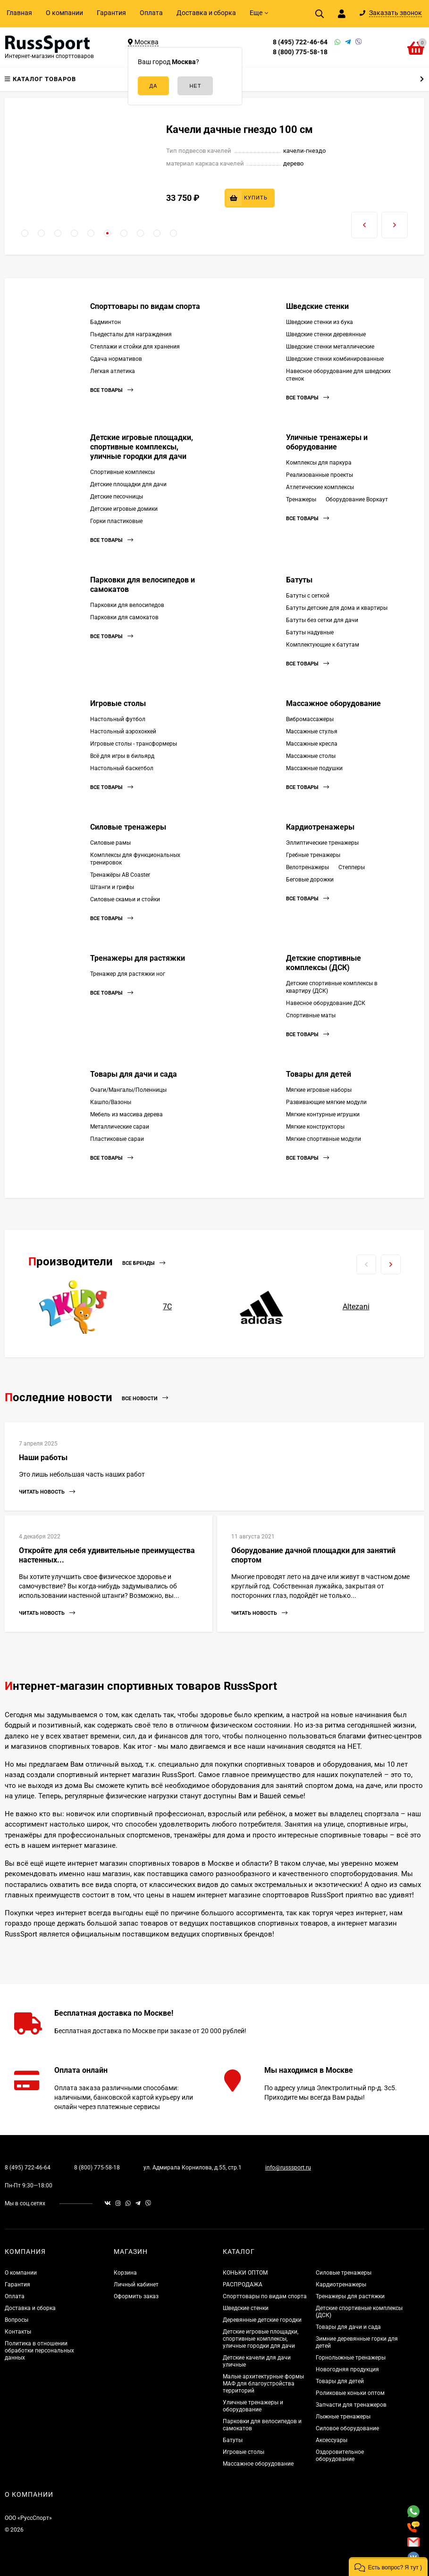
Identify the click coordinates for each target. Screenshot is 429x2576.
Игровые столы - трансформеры (133, 743)
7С (167, 1306)
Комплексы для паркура (319, 462)
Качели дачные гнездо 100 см (239, 129)
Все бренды (143, 1263)
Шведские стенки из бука (319, 322)
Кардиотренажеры (320, 827)
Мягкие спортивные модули (323, 1139)
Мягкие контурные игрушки (323, 1114)
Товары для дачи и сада (133, 1074)
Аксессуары (331, 2440)
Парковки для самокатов (124, 617)
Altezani (356, 1306)
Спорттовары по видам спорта (145, 306)
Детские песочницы (116, 496)
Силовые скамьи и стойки (125, 899)
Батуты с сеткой (307, 595)
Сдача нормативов (116, 359)
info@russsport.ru (288, 2167)
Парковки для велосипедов (127, 605)
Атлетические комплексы (320, 487)
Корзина (125, 2272)
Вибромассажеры (310, 719)
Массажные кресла (311, 743)
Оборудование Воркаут (357, 499)
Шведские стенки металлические (330, 346)
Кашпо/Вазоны (110, 1102)
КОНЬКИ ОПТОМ (245, 2272)
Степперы (351, 867)
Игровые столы (118, 703)
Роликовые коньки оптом (350, 2393)
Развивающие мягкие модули (326, 1102)
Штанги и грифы (112, 887)
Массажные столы (311, 756)
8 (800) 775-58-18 (300, 52)
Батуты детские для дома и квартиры (336, 608)
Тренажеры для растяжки (137, 958)
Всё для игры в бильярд (122, 756)
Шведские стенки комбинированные (335, 359)
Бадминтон (105, 322)
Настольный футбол (117, 719)
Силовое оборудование (347, 2428)
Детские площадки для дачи (128, 484)
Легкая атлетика (112, 371)
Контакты (18, 2331)
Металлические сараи (119, 1126)
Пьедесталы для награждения (131, 334)
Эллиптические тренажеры (322, 842)
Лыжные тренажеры (343, 2416)
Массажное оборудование (333, 703)
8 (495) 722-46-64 (300, 42)
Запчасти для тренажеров (351, 2404)
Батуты (299, 579)
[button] (24, 233)
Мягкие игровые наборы (319, 1090)
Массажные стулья (311, 731)
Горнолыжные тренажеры (351, 2357)
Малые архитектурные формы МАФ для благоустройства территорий (263, 2383)
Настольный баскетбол (121, 768)
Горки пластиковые (116, 521)
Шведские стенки (317, 306)
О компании (64, 13)
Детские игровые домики (124, 509)
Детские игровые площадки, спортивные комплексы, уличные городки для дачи (141, 447)
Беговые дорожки (310, 879)
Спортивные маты (311, 1015)
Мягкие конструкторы (315, 1126)
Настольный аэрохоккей (123, 731)
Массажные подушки (314, 768)
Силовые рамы (110, 842)
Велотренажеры (307, 867)
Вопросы (16, 2320)
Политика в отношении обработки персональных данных (39, 2350)
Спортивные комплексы (122, 472)
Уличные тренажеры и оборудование (327, 442)
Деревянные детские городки (262, 2320)
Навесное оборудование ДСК (325, 1003)
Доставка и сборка (206, 13)
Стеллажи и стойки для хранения (135, 346)
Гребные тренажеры (313, 855)
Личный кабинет (136, 2284)
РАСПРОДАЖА (242, 2284)
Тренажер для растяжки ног (127, 974)
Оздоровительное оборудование (340, 2455)
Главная (19, 13)
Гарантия (111, 13)
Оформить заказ (136, 2296)
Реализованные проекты (319, 475)
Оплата (151, 13)
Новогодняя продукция (347, 2369)
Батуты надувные (310, 632)
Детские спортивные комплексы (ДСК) (323, 963)
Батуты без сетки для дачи (322, 620)
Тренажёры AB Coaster (120, 875)
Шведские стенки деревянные (326, 334)
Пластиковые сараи (117, 1139)
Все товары (111, 390)
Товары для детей (318, 1074)
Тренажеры (301, 499)
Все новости (145, 1398)
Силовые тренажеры (128, 827)
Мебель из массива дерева (126, 1114)
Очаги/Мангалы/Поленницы (128, 1090)
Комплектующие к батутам (322, 644)
